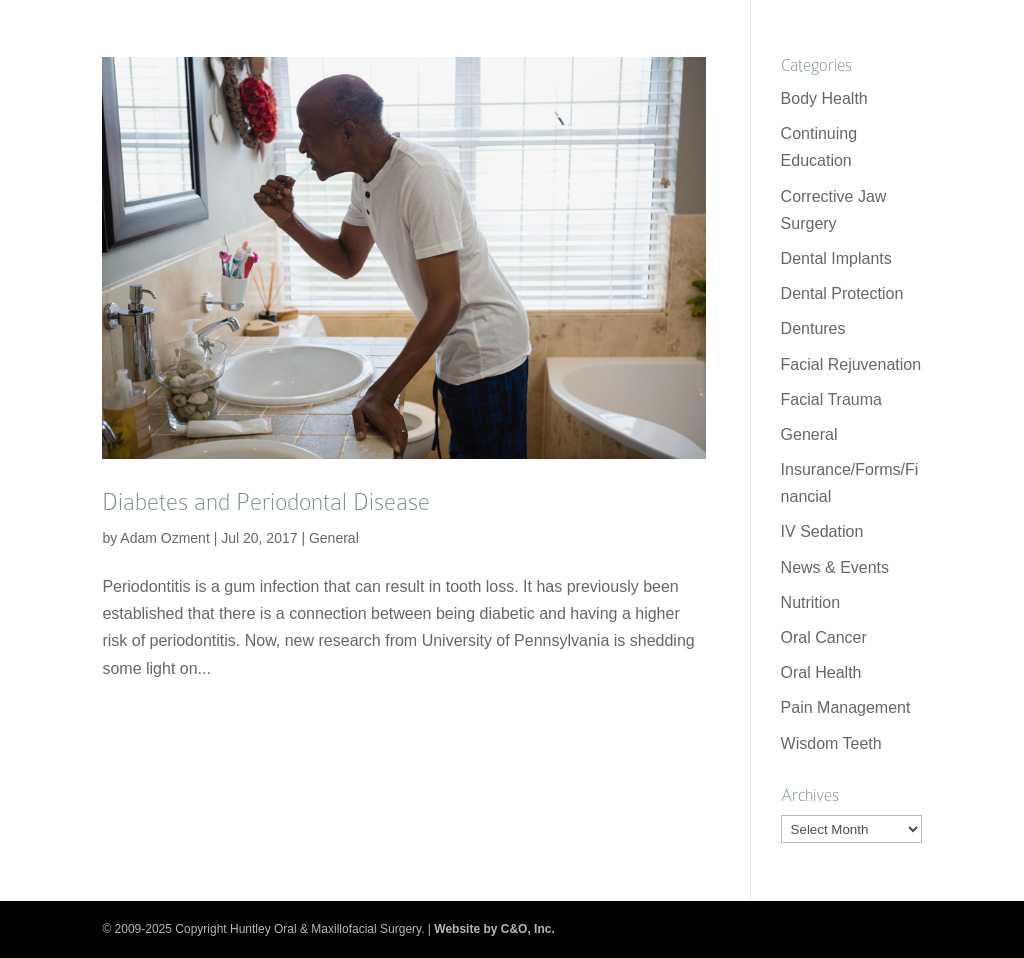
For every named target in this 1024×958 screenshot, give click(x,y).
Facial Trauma (831, 399)
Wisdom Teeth (831, 743)
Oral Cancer (824, 637)
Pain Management (846, 707)
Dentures (813, 328)
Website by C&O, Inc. (494, 929)
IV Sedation (822, 531)
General (334, 538)
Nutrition (811, 602)
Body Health (824, 98)
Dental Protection (842, 293)
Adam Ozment (164, 538)
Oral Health (821, 672)
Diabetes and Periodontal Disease (266, 501)
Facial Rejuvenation (851, 364)
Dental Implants (836, 258)
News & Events (835, 567)
